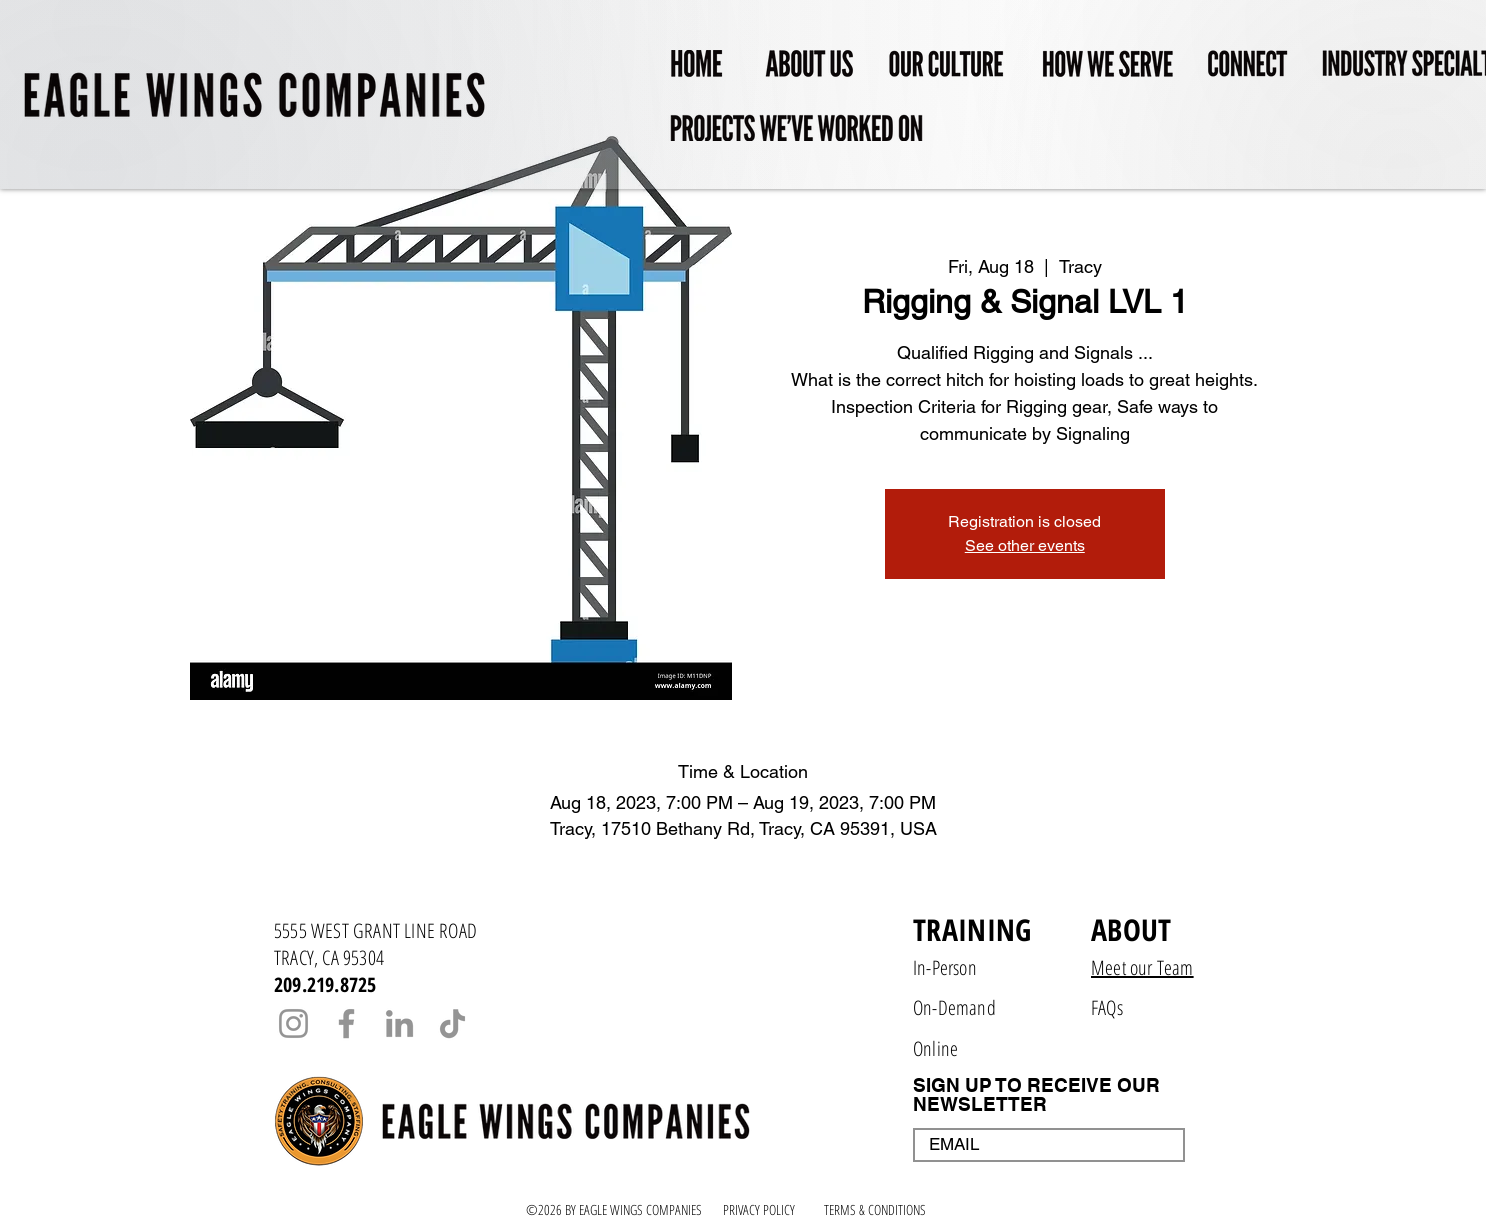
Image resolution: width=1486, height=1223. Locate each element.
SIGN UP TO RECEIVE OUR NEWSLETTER (1036, 1095)
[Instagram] (293, 1023)
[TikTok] (452, 1023)
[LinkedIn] (399, 1023)
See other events (1025, 545)
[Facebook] (346, 1023)
